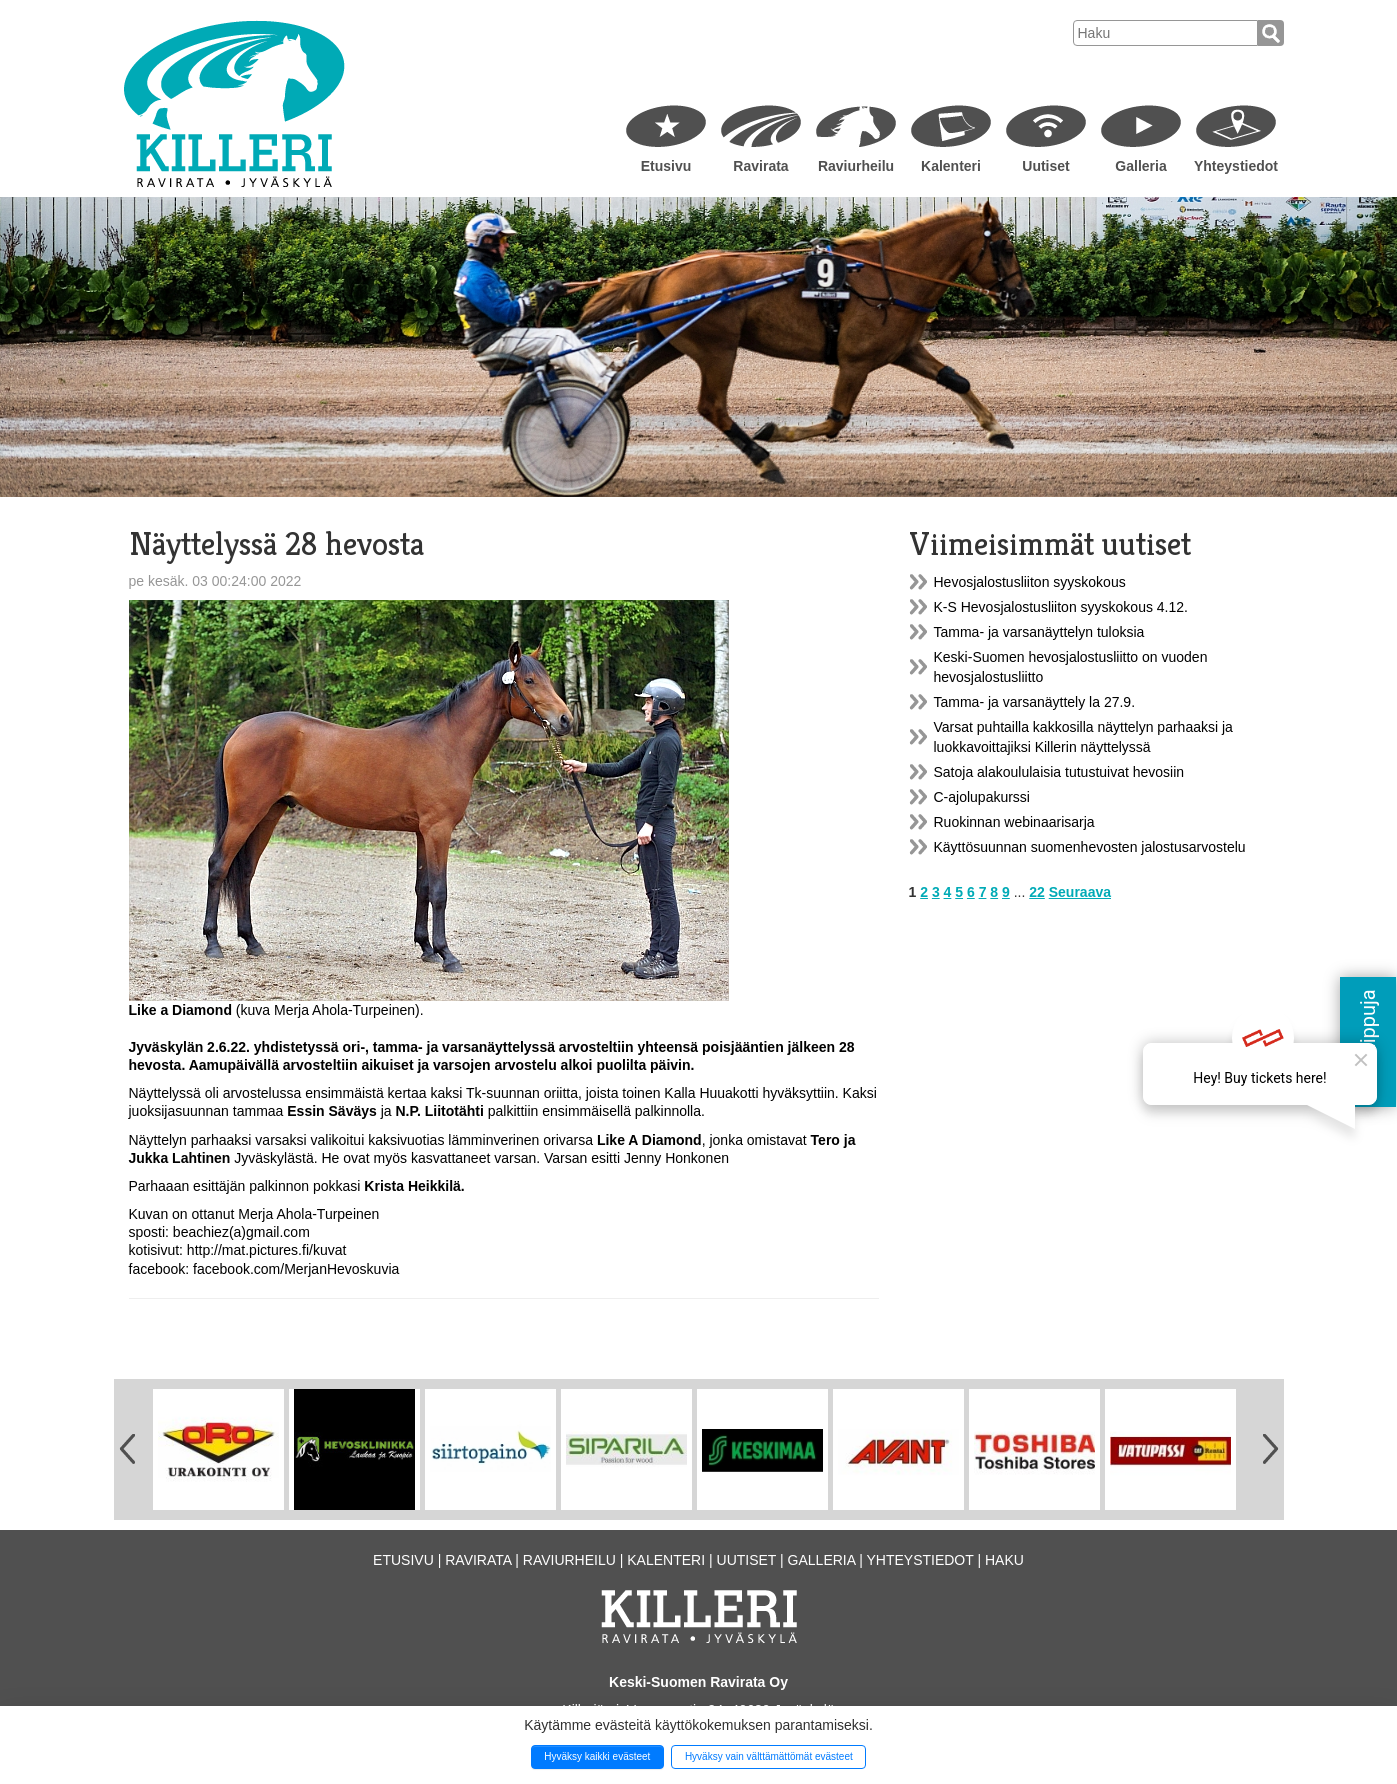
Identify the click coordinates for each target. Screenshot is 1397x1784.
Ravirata (760, 166)
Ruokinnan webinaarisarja (1014, 822)
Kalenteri (951, 166)
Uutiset (1045, 166)
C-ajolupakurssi (982, 797)
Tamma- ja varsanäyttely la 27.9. (1035, 702)
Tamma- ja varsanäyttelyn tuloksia (1039, 632)
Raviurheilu (856, 166)
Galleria (1140, 166)
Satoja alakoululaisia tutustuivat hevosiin (1059, 772)
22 (1037, 892)
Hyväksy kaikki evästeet (597, 1756)
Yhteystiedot (1236, 166)
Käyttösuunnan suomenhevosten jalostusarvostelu (1090, 847)
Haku (1004, 1560)
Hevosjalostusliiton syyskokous (1030, 582)
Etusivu (666, 166)
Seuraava (1080, 892)
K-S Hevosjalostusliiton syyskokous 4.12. (1061, 607)
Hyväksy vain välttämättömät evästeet (769, 1756)
